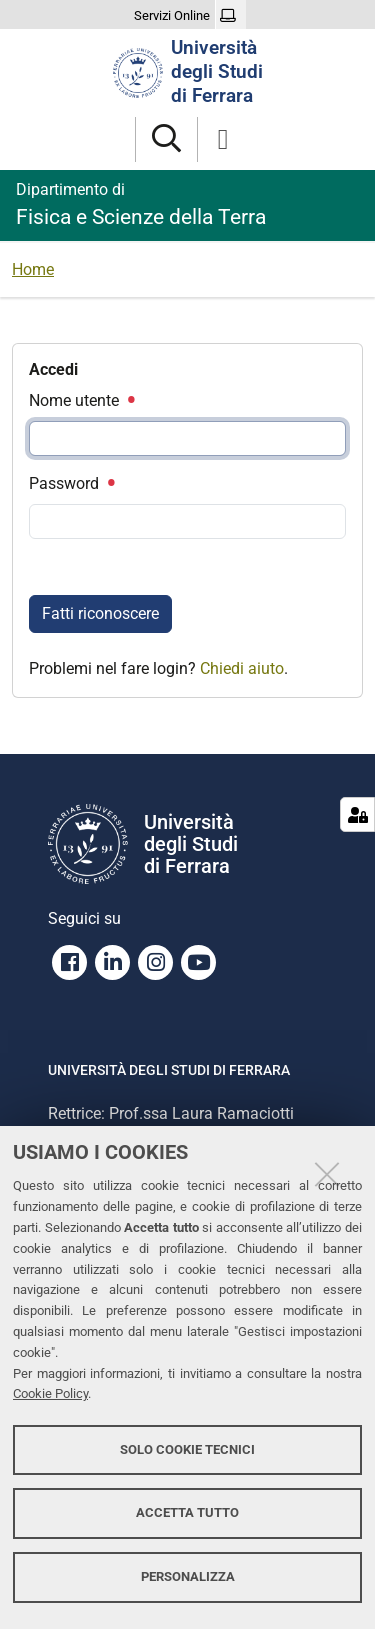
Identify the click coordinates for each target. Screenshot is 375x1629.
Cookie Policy (50, 1393)
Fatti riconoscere (100, 613)
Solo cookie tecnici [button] (187, 1449)
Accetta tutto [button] (187, 1512)
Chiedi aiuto (242, 668)
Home (33, 269)
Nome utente (81, 400)
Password (71, 483)
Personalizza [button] (188, 1576)
